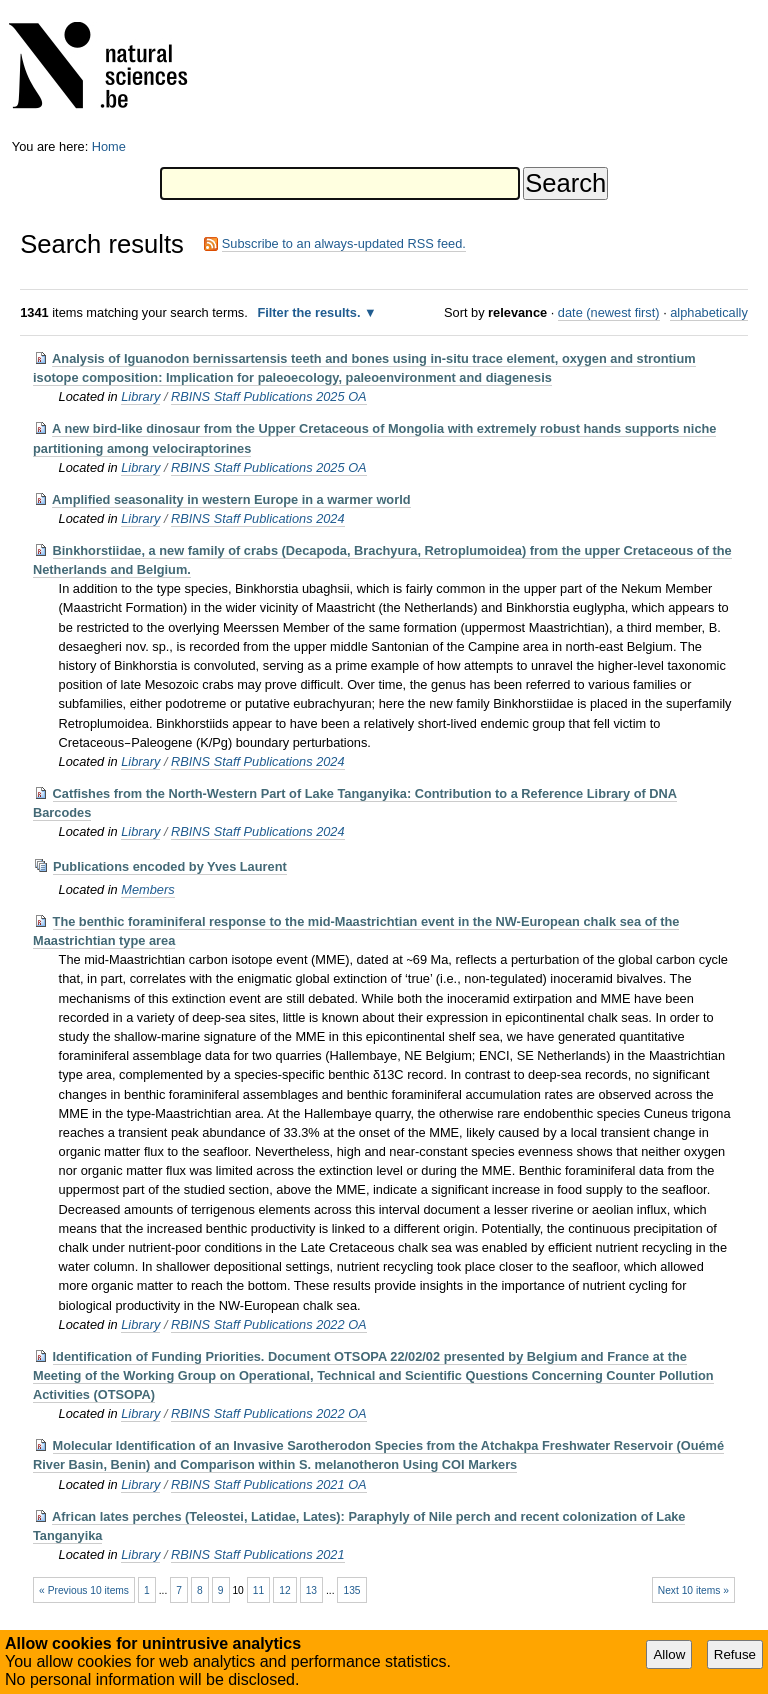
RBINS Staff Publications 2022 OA (269, 1324)
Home (109, 146)
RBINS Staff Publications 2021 (258, 1554)
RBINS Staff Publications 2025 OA (269, 396)
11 (258, 1590)
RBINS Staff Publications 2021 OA (269, 1484)
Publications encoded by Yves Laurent (170, 866)
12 (284, 1590)
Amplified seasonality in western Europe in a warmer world (231, 499)
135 (351, 1590)
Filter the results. (310, 312)
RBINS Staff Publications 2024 (258, 518)
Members (147, 889)
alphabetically (709, 312)
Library (140, 396)
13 (311, 1590)
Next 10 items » (693, 1590)
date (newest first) (609, 312)
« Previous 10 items (84, 1590)
